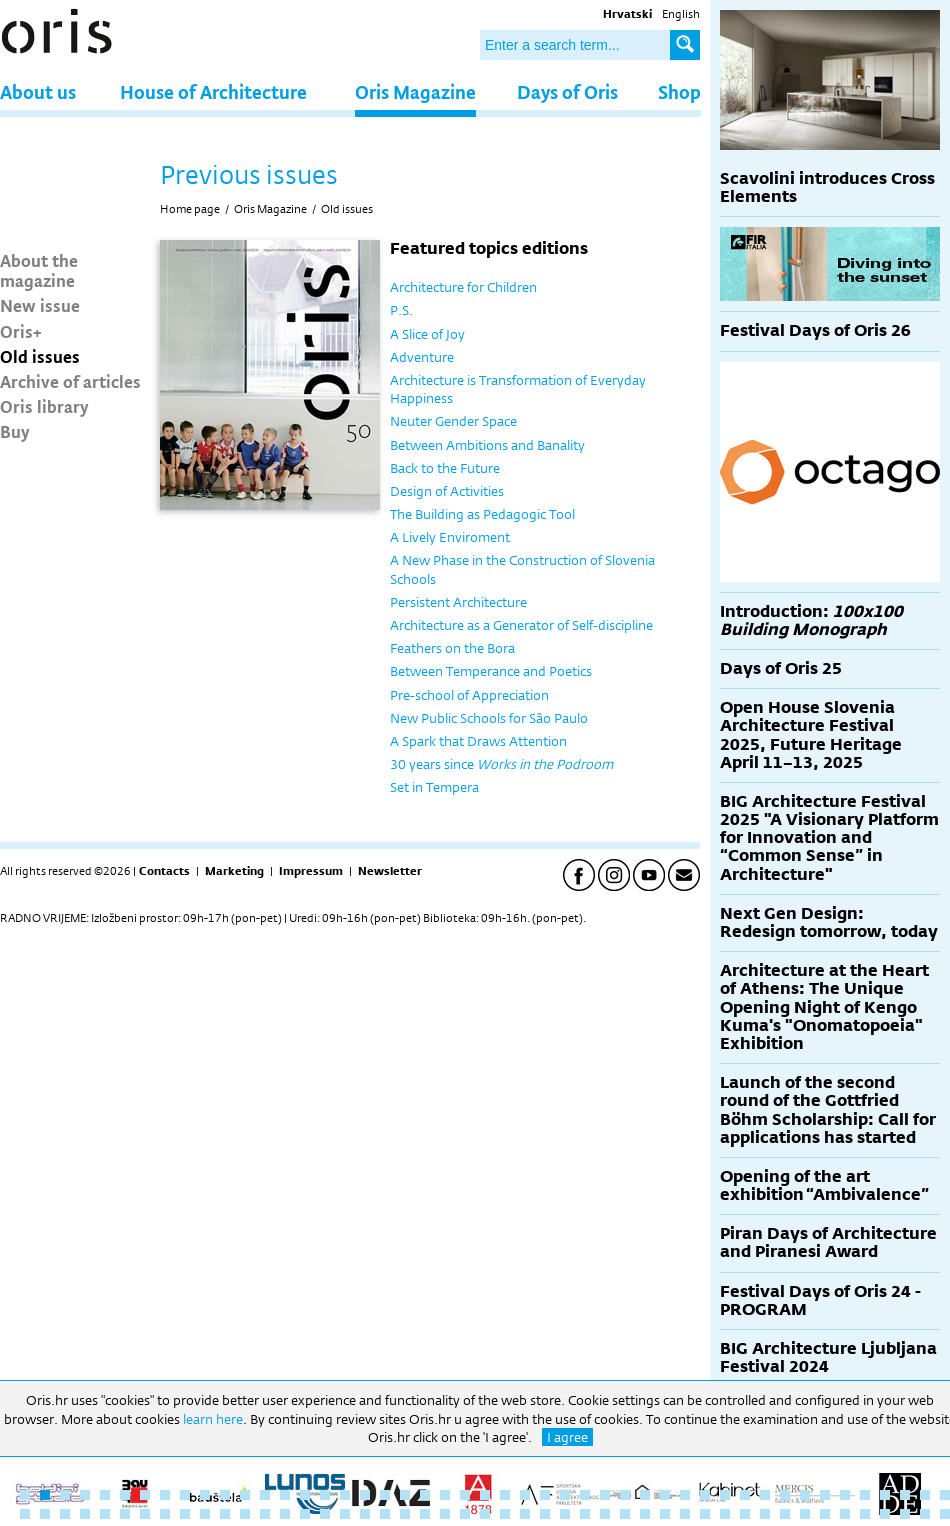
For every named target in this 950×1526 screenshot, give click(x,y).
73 (525, 1514)
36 (725, 1495)
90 (865, 1514)
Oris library (44, 406)
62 (305, 1514)
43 (865, 1495)
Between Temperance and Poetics (491, 671)
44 (885, 1495)
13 (265, 1495)
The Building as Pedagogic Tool (482, 514)
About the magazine (39, 270)
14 (285, 1495)
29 (585, 1495)
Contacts (164, 871)
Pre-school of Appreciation (469, 695)
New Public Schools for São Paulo (489, 718)
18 (365, 1495)
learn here (213, 1419)
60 (265, 1514)
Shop (679, 91)
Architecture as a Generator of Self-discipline (521, 625)
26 (525, 1495)
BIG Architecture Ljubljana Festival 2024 (828, 1357)
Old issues (40, 356)
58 (225, 1514)
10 (205, 1495)
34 (685, 1495)
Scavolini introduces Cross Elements (827, 187)
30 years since (501, 764)
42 (845, 1495)
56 (185, 1514)
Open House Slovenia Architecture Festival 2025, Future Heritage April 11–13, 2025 (811, 735)
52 (105, 1514)
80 (665, 1514)
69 (445, 1514)
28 (565, 1495)
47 (945, 1495)
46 (925, 1495)
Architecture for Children (463, 287)
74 (545, 1514)
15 (305, 1495)
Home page (190, 209)
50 (65, 1514)
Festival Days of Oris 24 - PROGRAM (820, 1300)
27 (545, 1495)
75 (565, 1514)
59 (245, 1514)
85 (765, 1514)
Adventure (422, 357)
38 (765, 1495)
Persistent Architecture (458, 602)
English (681, 14)
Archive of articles (70, 381)
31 (625, 1495)
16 (325, 1495)
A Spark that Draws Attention (478, 741)
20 (405, 1495)
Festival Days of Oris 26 (815, 330)
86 (785, 1514)
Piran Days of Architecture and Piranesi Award (828, 1242)
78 (625, 1514)
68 (425, 1514)
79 (645, 1514)
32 (645, 1495)
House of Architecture (213, 91)
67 (405, 1514)
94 (945, 1514)
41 (825, 1495)
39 (785, 1495)
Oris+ (21, 331)
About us (38, 91)
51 (85, 1514)
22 (445, 1495)
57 (205, 1514)
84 (745, 1514)
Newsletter (390, 871)
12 (245, 1495)
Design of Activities (447, 491)
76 (585, 1514)
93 (925, 1514)
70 (465, 1514)
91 (885, 1514)
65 (365, 1514)
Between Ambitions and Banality (487, 445)
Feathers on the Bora (452, 648)
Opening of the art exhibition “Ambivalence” (824, 1185)
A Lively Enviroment (450, 537)
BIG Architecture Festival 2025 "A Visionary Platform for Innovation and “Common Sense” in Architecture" (829, 838)
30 (605, 1495)
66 (385, 1514)
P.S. (401, 310)
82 (705, 1514)
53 (125, 1514)
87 (805, 1514)
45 (905, 1495)
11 (225, 1495)
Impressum (311, 871)
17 (345, 1495)
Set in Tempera (434, 787)
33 (665, 1495)
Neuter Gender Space (453, 421)
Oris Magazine (415, 91)
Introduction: (811, 620)
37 (745, 1495)
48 (25, 1514)
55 (165, 1514)
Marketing (234, 871)
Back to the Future (445, 468)
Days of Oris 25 (781, 668)
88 (825, 1514)
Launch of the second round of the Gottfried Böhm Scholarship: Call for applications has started (828, 1110)
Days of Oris (567, 91)
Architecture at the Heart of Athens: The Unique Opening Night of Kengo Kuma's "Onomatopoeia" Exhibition (824, 1007)
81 (685, 1514)
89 (845, 1514)
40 (805, 1495)
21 (425, 1495)
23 (465, 1495)
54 (145, 1514)
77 (605, 1514)
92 (905, 1514)
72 (505, 1514)
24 (485, 1495)
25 (505, 1495)
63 (325, 1514)
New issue (40, 305)
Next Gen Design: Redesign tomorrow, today (829, 922)
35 (705, 1495)
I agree (567, 1437)
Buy (15, 431)
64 (345, 1514)
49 (45, 1514)
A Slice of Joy (427, 334)
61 (285, 1514)
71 (485, 1514)
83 (725, 1514)
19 (385, 1495)
